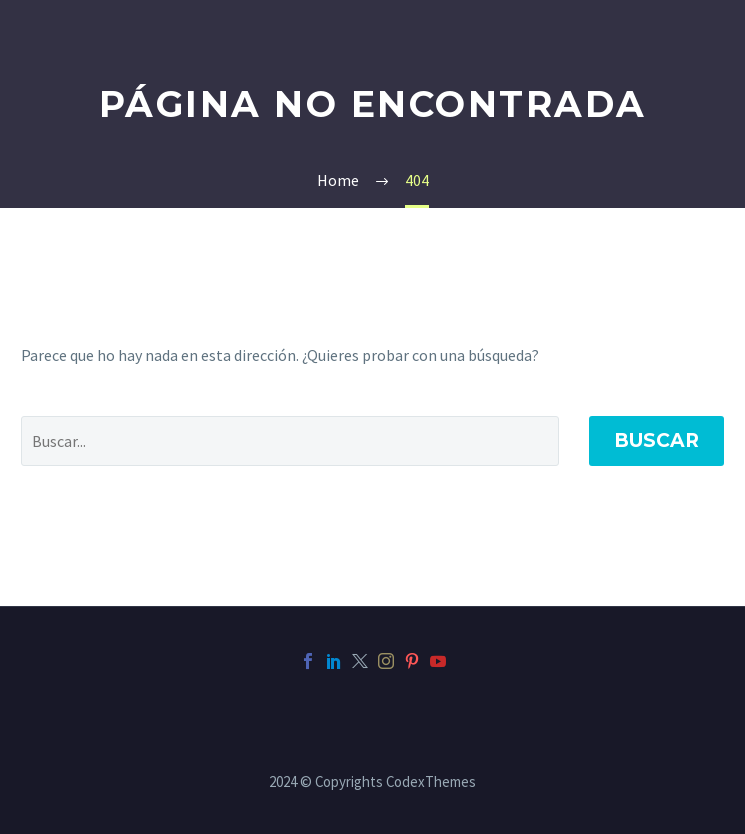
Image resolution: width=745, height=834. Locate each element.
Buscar (656, 440)
